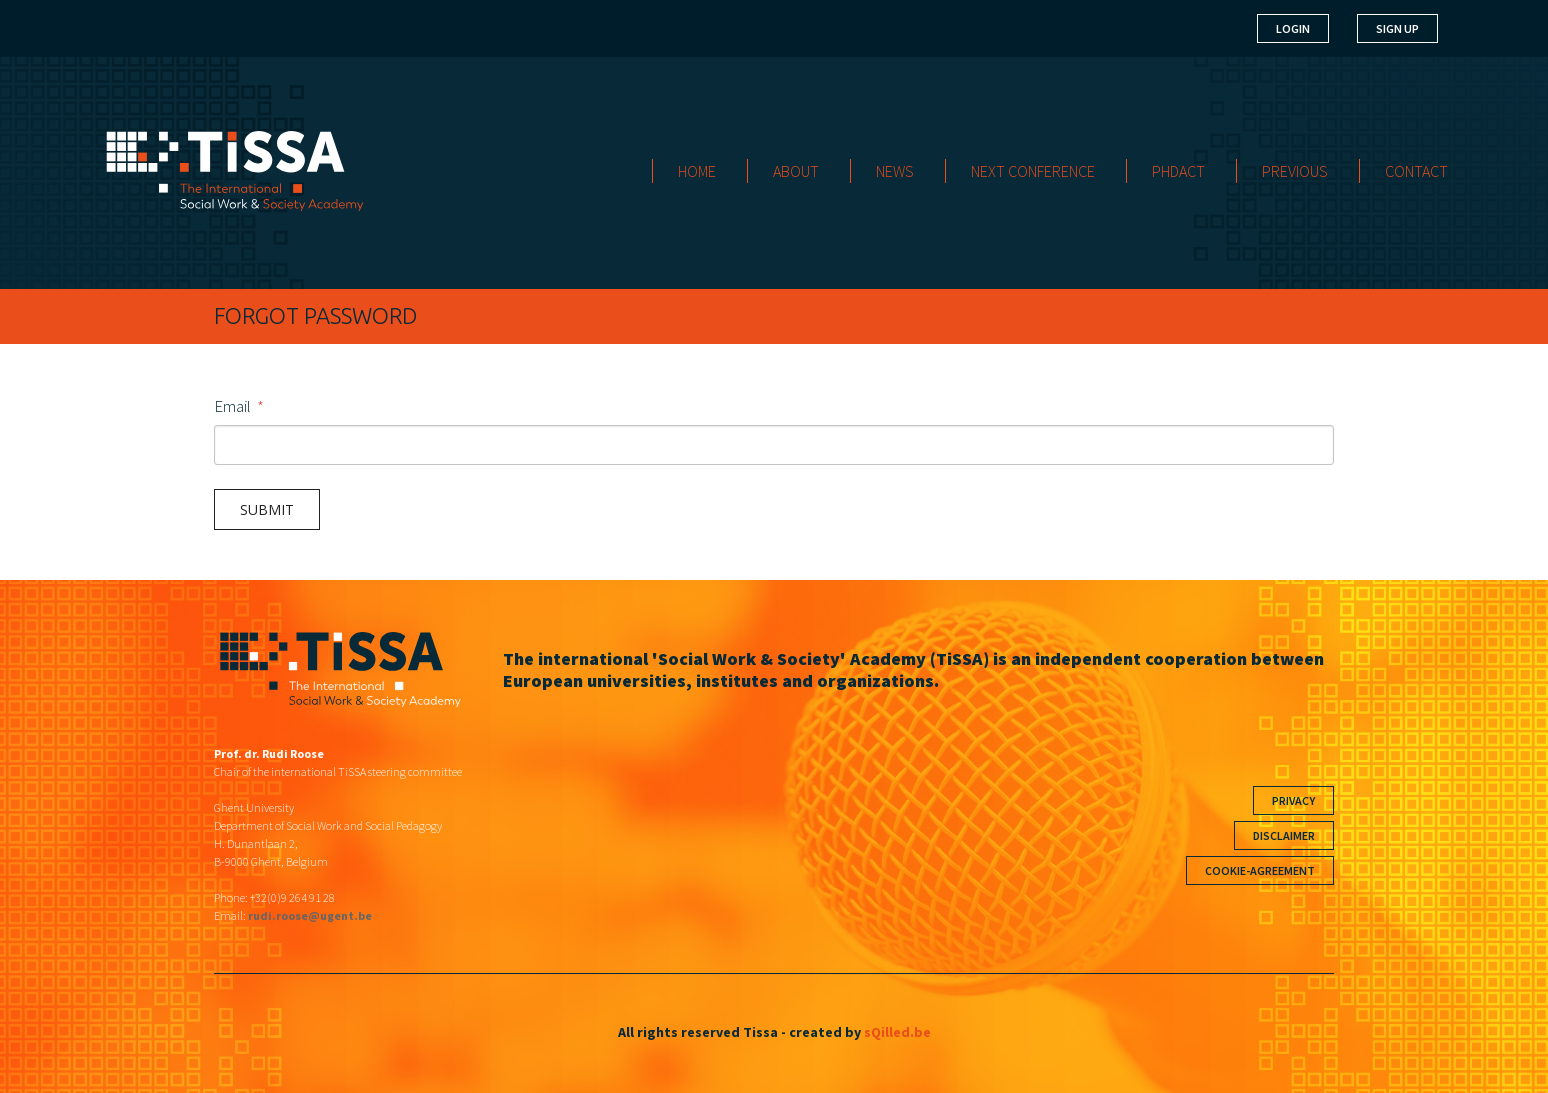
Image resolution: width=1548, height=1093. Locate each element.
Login (1293, 28)
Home (697, 171)
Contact (1416, 171)
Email (232, 406)
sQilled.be (897, 1032)
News (895, 171)
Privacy (1293, 800)
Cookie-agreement (1260, 870)
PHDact (1178, 171)
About (796, 171)
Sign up (1397, 28)
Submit (267, 509)
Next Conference (1033, 171)
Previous (1295, 171)
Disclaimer (1284, 835)
